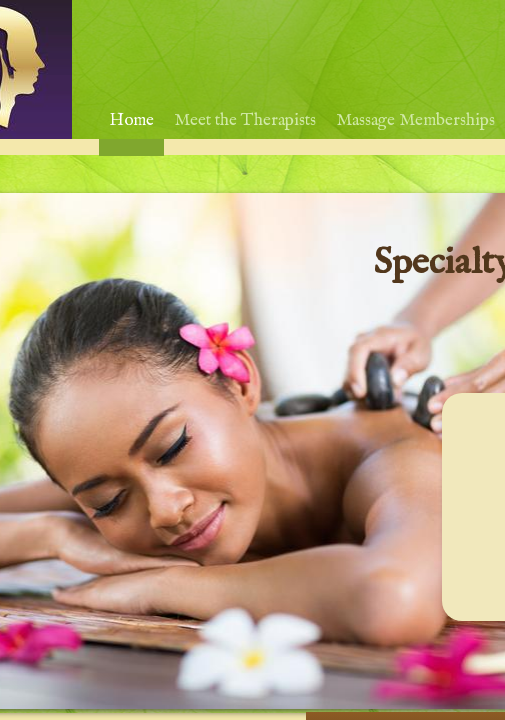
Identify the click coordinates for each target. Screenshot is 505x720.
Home (131, 120)
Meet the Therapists (245, 120)
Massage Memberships (415, 120)
